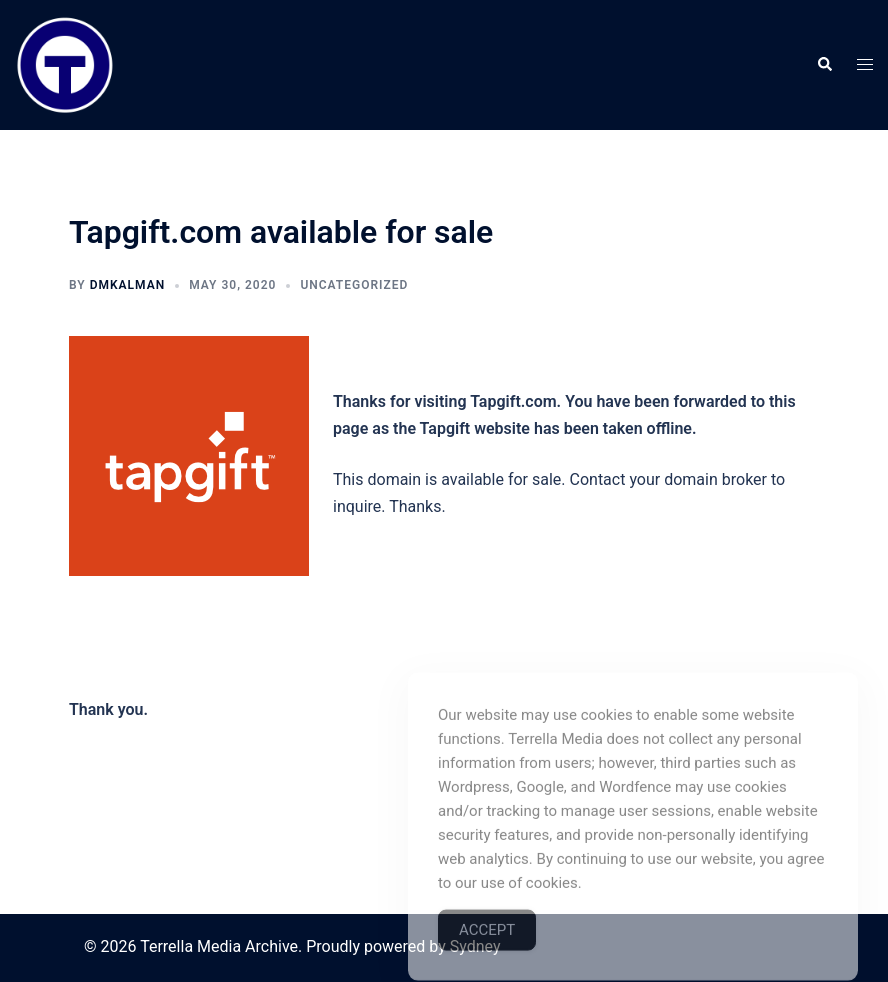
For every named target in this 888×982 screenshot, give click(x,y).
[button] (824, 65)
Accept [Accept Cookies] (487, 954)
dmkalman (128, 285)
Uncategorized (354, 285)
